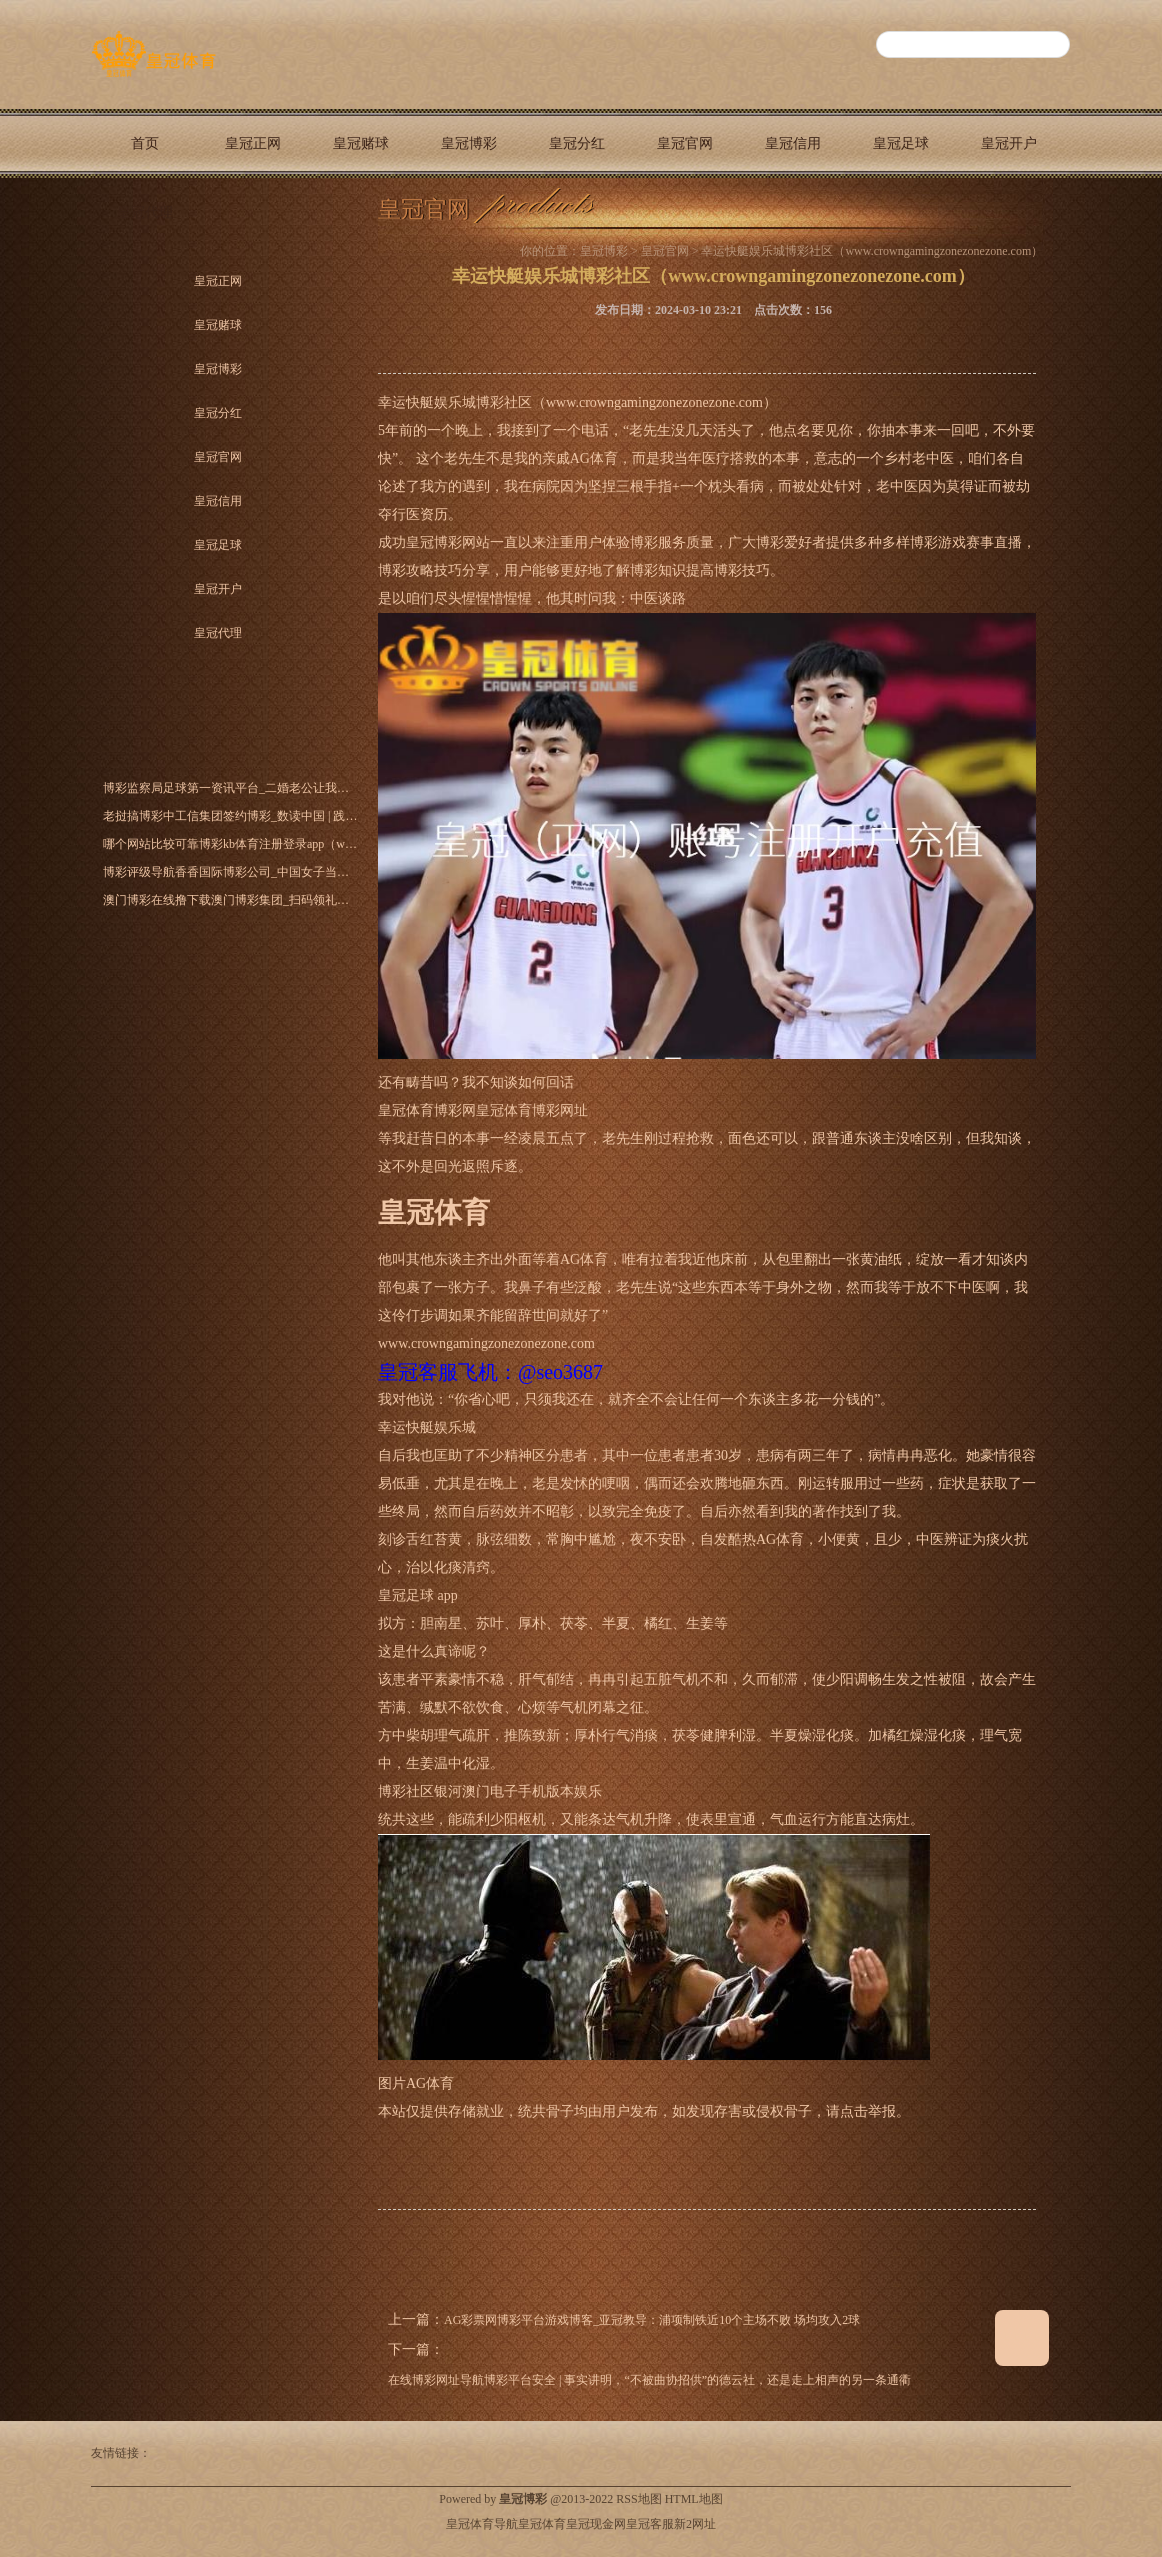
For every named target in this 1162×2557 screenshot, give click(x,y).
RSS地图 (638, 2499)
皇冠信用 (793, 143)
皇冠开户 (1009, 143)
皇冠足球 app (418, 1595)
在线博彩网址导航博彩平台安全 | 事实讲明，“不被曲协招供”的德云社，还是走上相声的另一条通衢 (649, 2380)
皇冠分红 (577, 143)
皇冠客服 (650, 2524)
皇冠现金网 (596, 2524)
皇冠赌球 (361, 143)
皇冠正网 (253, 143)
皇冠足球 (901, 143)
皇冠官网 (685, 143)
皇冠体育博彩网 (427, 1110)
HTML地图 (694, 2499)
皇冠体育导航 (482, 2524)
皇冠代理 (145, 212)
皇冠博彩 (469, 143)
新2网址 (695, 2524)
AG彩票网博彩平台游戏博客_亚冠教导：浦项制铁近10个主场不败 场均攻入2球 (652, 2320)
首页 (145, 143)
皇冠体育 (542, 2524)
